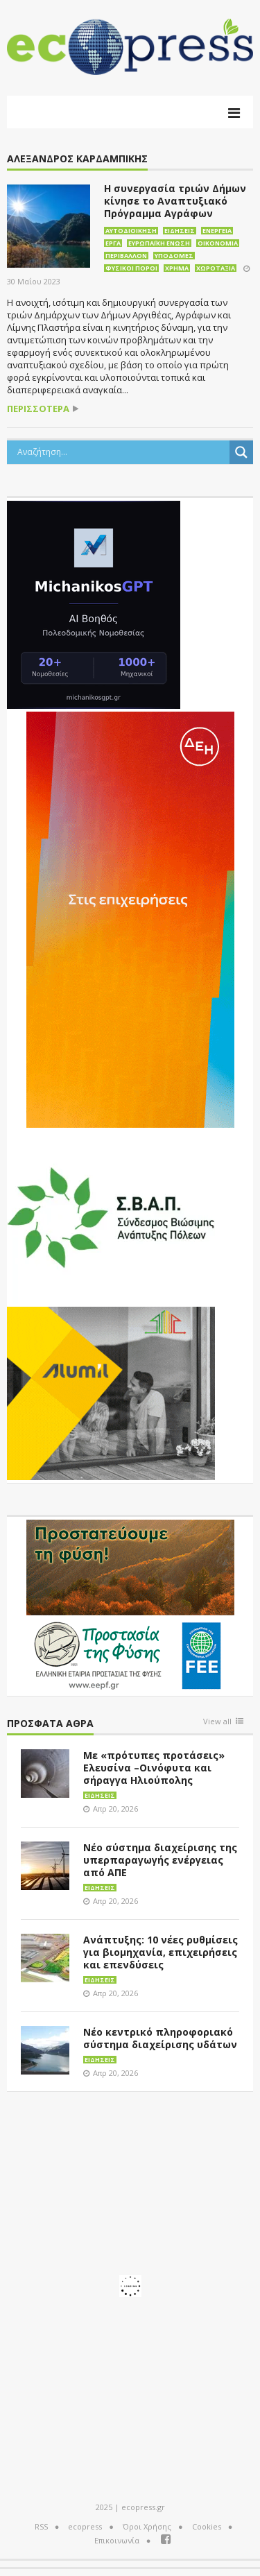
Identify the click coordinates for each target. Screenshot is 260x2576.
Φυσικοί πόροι (131, 268)
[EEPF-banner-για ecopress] (130, 1605)
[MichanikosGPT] (93, 603)
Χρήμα (177, 268)
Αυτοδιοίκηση (131, 230)
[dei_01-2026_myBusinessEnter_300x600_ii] (130, 918)
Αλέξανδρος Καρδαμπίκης (77, 159)
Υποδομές (174, 255)
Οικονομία (218, 243)
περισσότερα (38, 408)
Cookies (206, 2526)
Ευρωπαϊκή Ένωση (159, 243)
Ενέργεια (217, 230)
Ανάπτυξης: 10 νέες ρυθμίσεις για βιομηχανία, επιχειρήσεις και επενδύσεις (160, 1952)
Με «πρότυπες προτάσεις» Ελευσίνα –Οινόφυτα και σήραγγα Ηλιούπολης (154, 1768)
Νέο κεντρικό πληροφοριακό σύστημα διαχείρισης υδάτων (160, 2038)
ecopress (85, 2526)
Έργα (113, 243)
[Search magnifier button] (241, 452)
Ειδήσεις (179, 230)
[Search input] (121, 452)
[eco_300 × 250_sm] (111, 1392)
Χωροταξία (215, 268)
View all (217, 1721)
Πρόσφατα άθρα (50, 1724)
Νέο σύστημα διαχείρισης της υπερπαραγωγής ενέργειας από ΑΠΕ (160, 1860)
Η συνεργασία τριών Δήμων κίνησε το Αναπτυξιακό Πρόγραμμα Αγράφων (175, 201)
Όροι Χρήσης (147, 2526)
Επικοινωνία (116, 2540)
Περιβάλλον (126, 255)
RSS (41, 2526)
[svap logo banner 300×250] (111, 1216)
